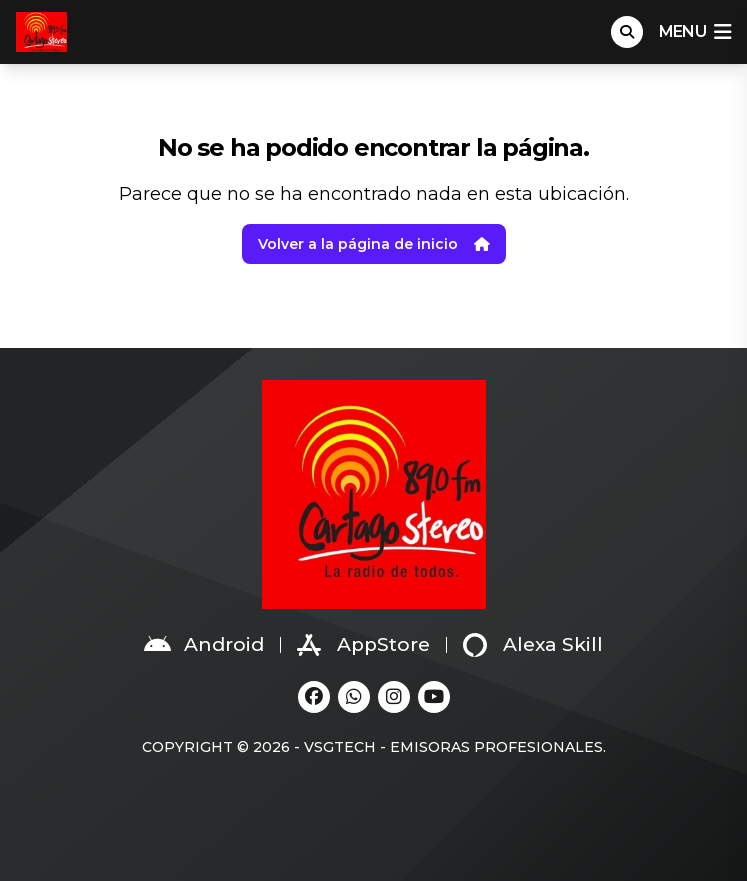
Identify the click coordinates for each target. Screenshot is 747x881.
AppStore (363, 645)
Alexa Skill (533, 645)
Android (204, 645)
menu (695, 32)
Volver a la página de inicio (374, 244)
